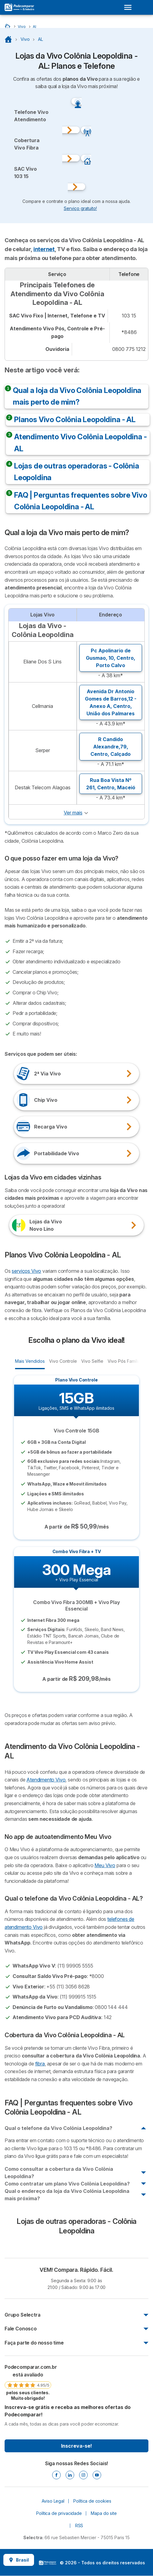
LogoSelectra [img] (47, 2563)
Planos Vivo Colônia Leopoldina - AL (75, 419)
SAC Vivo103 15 (25, 172)
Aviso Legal (53, 2501)
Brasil (19, 2559)
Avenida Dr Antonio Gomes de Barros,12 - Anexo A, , (110, 702)
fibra (40, 2064)
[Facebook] (56, 2475)
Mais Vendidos (30, 1361)
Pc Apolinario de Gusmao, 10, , (110, 657)
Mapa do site (104, 2513)
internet (44, 249)
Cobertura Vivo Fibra (27, 144)
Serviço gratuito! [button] (80, 208)
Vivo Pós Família (123, 1361)
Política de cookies (92, 2501)
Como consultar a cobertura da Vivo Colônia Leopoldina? (59, 2172)
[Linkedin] (70, 2475)
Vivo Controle (63, 1361)
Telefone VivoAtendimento (31, 115)
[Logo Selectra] (19, 7)
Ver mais (73, 813)
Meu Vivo (104, 1865)
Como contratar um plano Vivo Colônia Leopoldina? (67, 2184)
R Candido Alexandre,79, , (110, 746)
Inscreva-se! (76, 2446)
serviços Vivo (26, 1271)
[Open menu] (129, 7)
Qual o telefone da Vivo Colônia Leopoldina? (58, 2128)
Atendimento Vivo (45, 1780)
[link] (28, 2382)
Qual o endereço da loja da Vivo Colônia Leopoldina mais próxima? (67, 2194)
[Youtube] (97, 2475)
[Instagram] (83, 2475)
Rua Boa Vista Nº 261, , (110, 784)
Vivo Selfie (92, 1361)
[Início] (8, 26)
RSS (79, 2525)
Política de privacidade (59, 2513)
